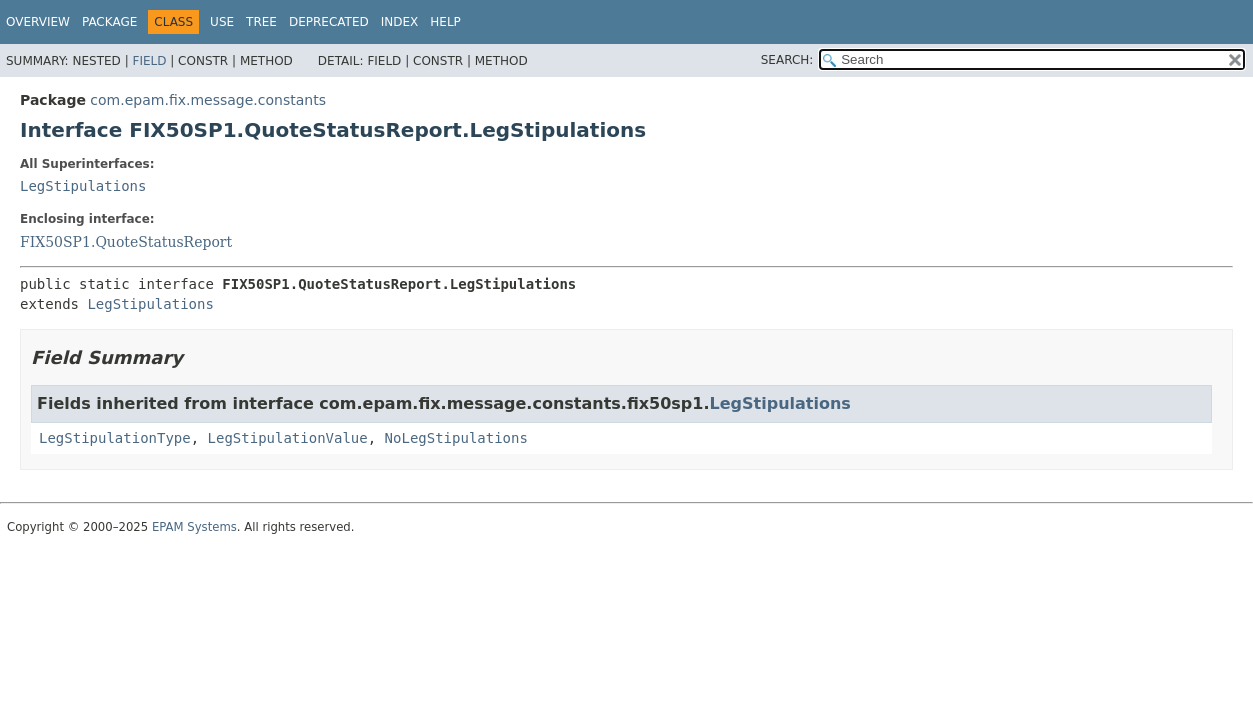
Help (445, 22)
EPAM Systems (194, 527)
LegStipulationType (115, 438)
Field (149, 61)
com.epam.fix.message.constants (208, 100)
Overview (38, 22)
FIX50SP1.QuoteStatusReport (126, 242)
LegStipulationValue (288, 438)
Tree (261, 22)
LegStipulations (83, 186)
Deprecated (329, 22)
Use (222, 22)
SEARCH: (787, 60)
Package (109, 22)
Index (400, 22)
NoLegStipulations (456, 438)
